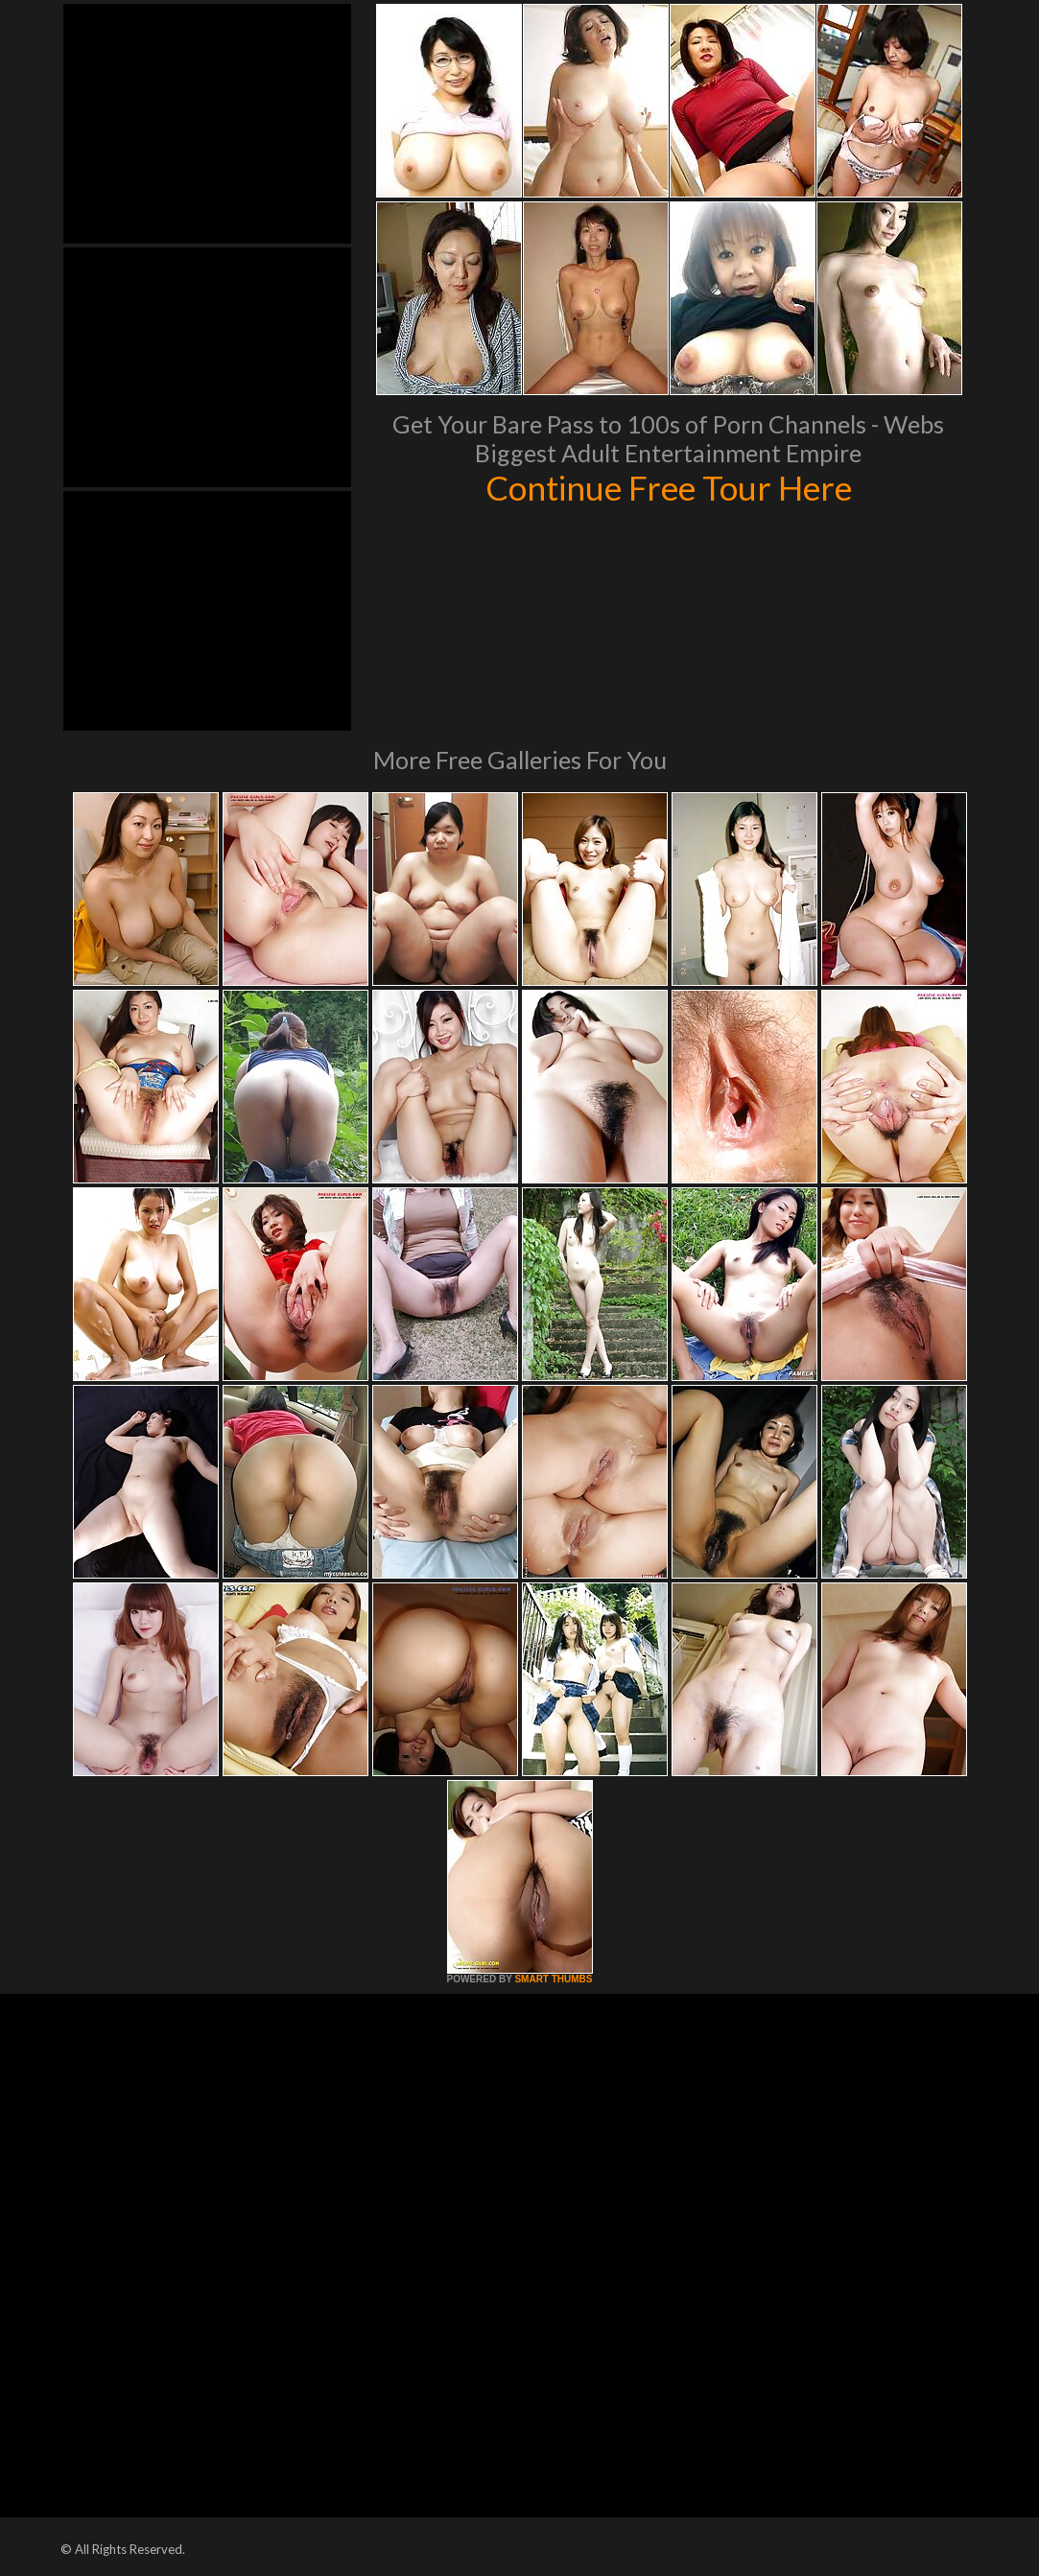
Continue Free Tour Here (668, 487)
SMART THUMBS (553, 1979)
